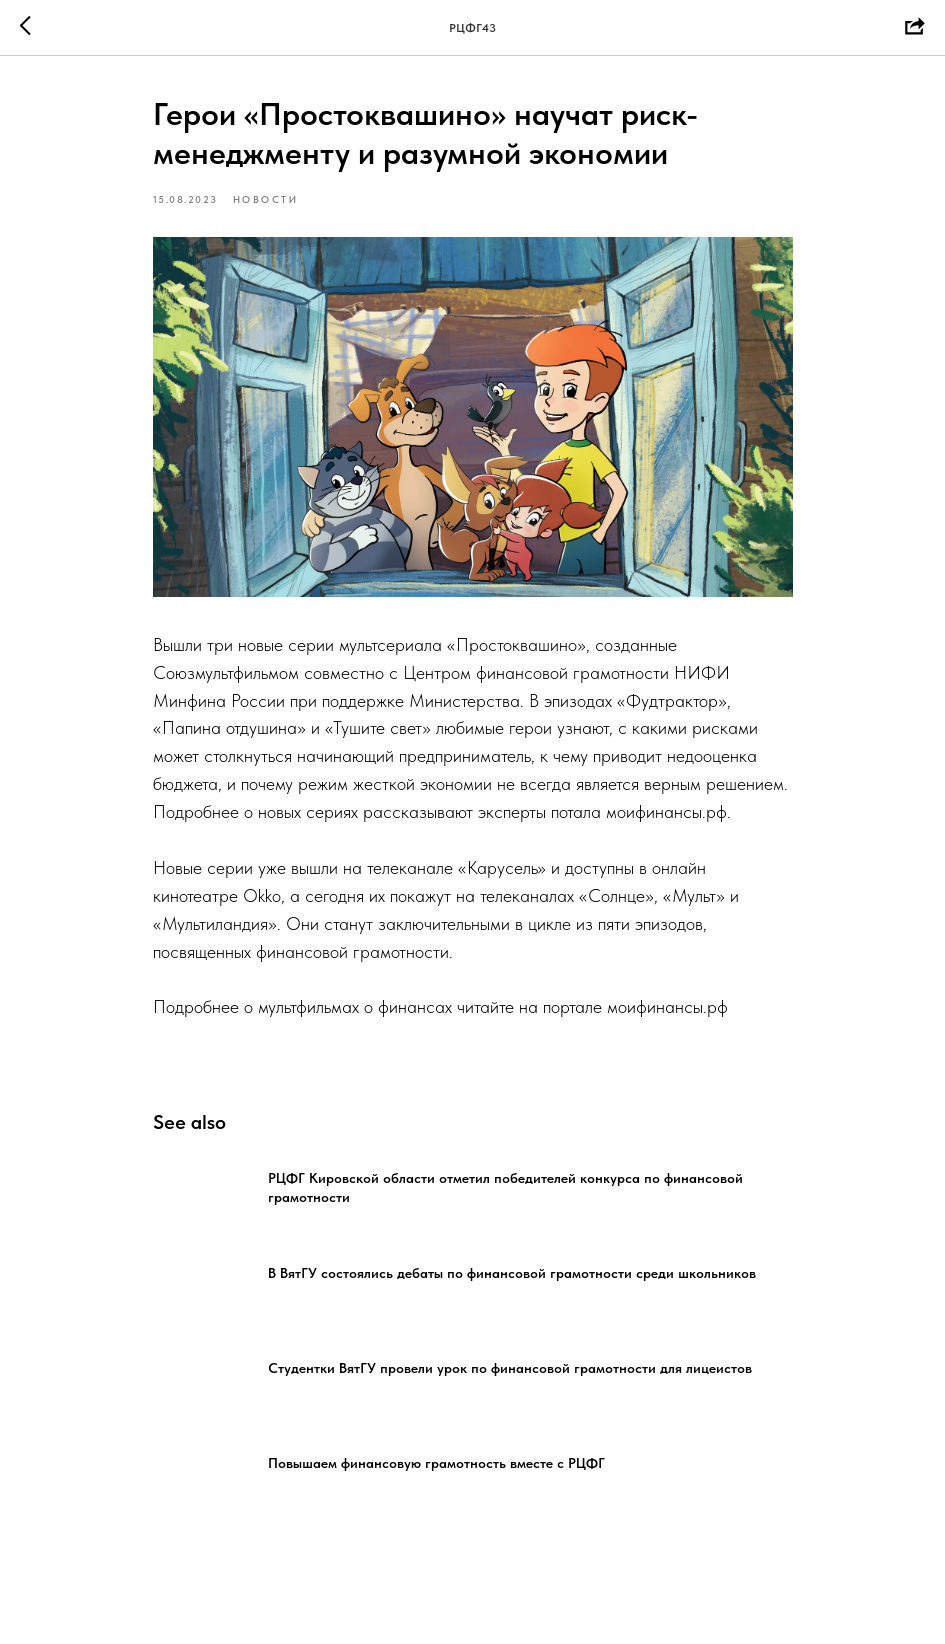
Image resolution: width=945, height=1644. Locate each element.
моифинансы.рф (666, 811)
